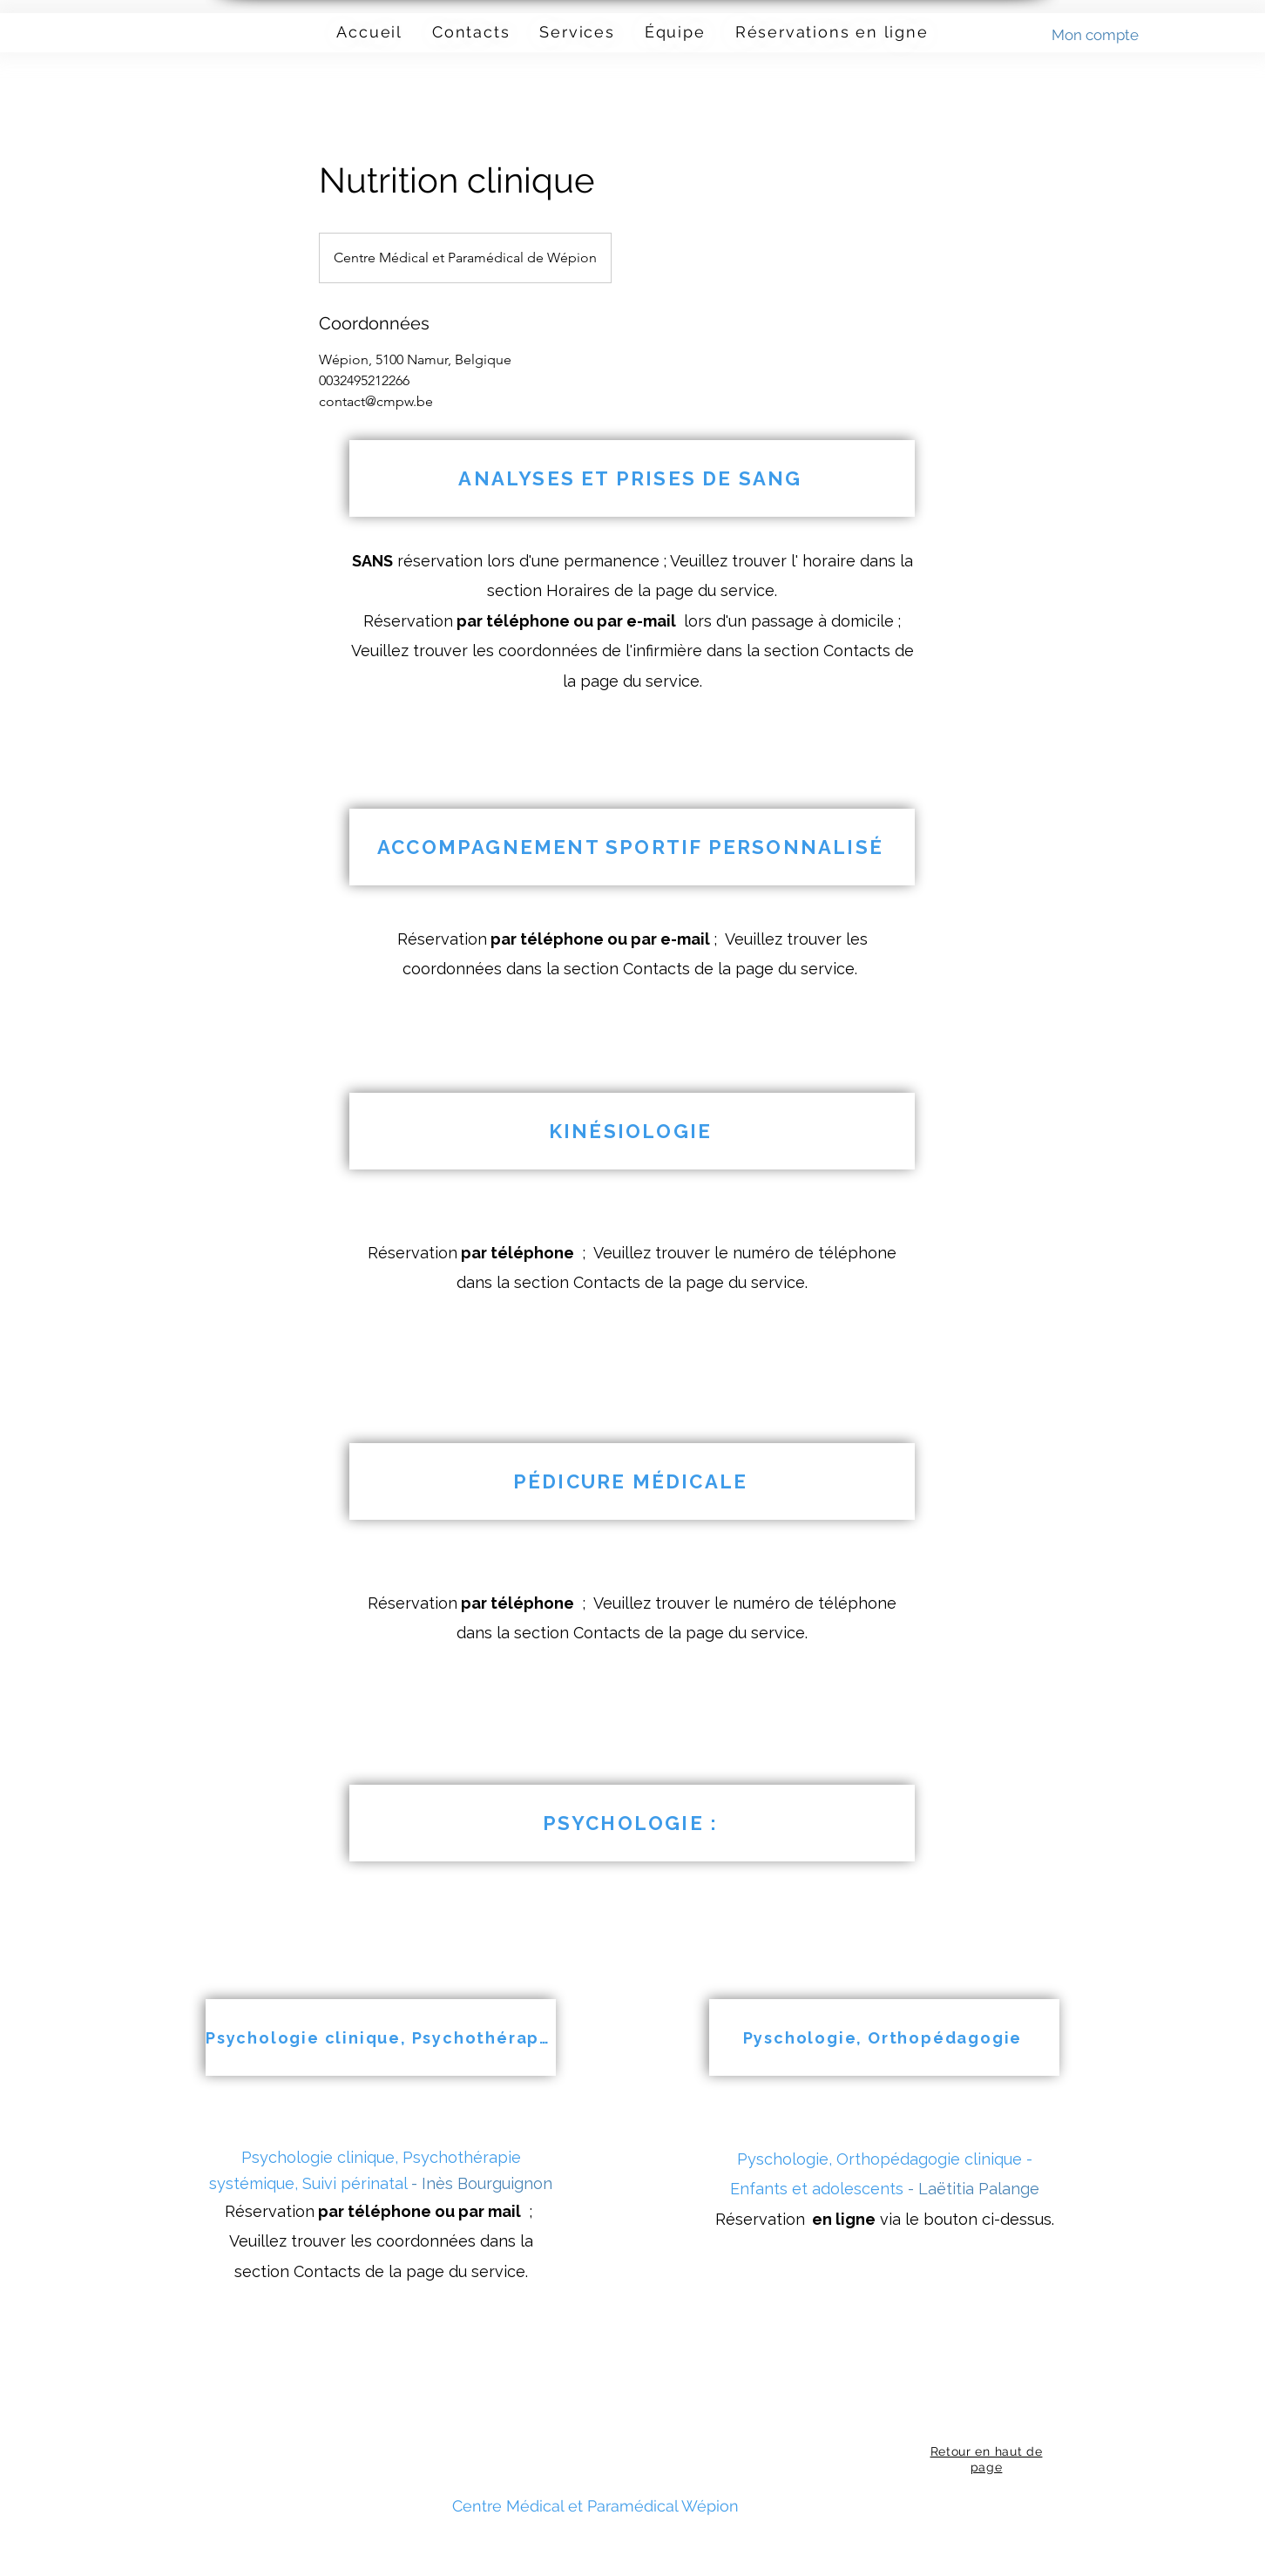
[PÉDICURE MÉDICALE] (632, 1481)
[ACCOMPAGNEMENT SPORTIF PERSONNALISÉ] (632, 847)
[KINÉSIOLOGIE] (632, 1131)
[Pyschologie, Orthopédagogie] (884, 2037)
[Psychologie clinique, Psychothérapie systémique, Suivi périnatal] (381, 2037)
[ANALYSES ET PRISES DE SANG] (632, 478)
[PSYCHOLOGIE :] (632, 1823)
